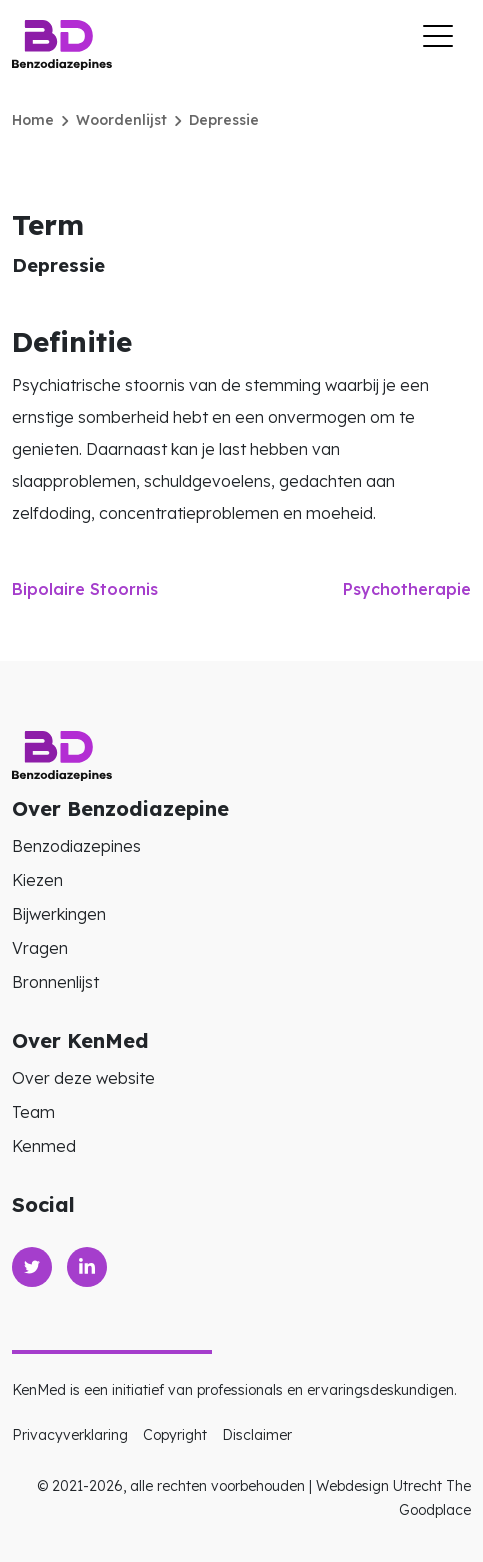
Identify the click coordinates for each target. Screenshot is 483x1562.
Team (33, 1112)
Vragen (40, 948)
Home (33, 120)
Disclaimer (257, 1435)
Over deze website (83, 1078)
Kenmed (44, 1146)
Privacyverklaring (70, 1435)
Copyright (175, 1435)
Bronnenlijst (55, 982)
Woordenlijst (121, 120)
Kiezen (37, 880)
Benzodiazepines (76, 846)
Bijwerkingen (59, 914)
